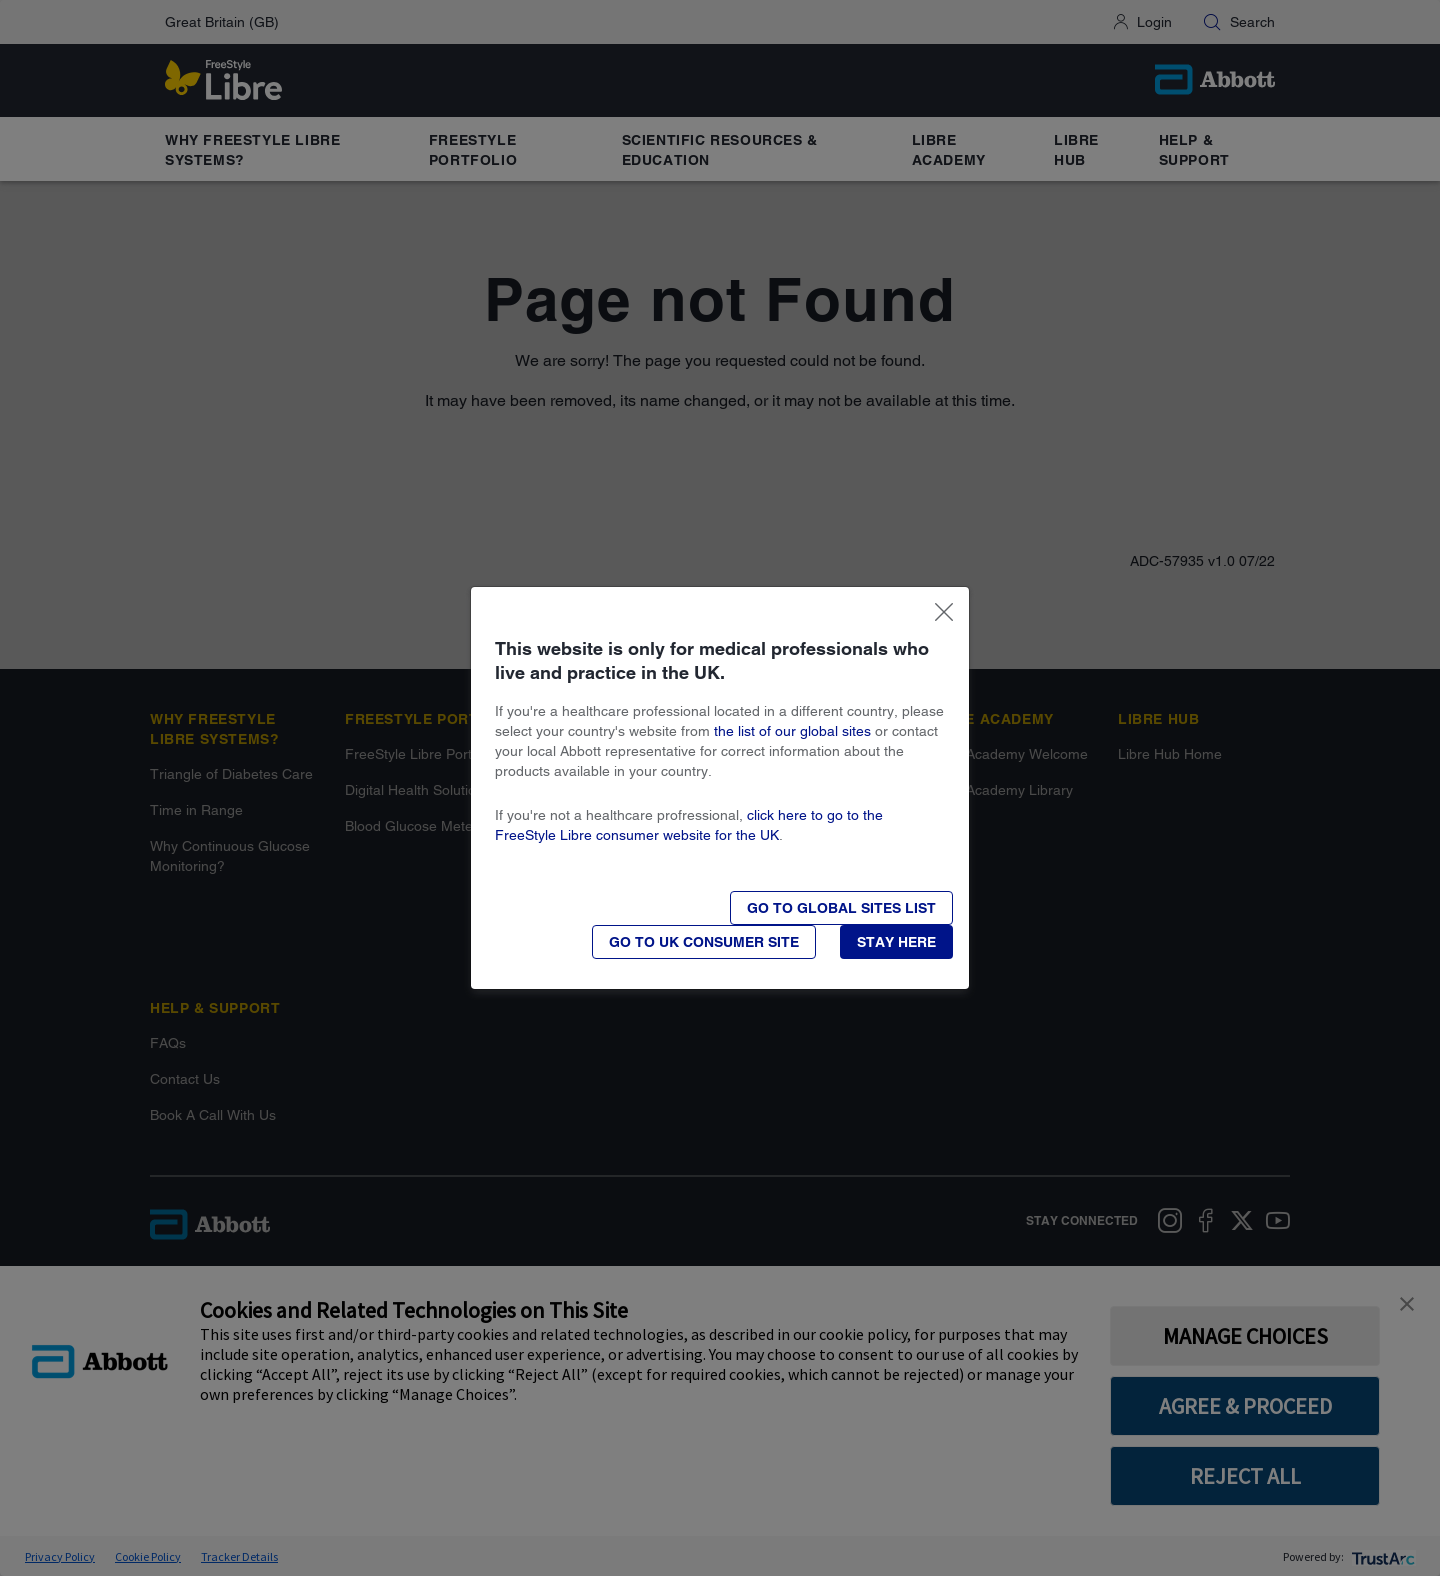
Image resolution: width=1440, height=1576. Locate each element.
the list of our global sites (792, 731)
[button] (896, 942)
